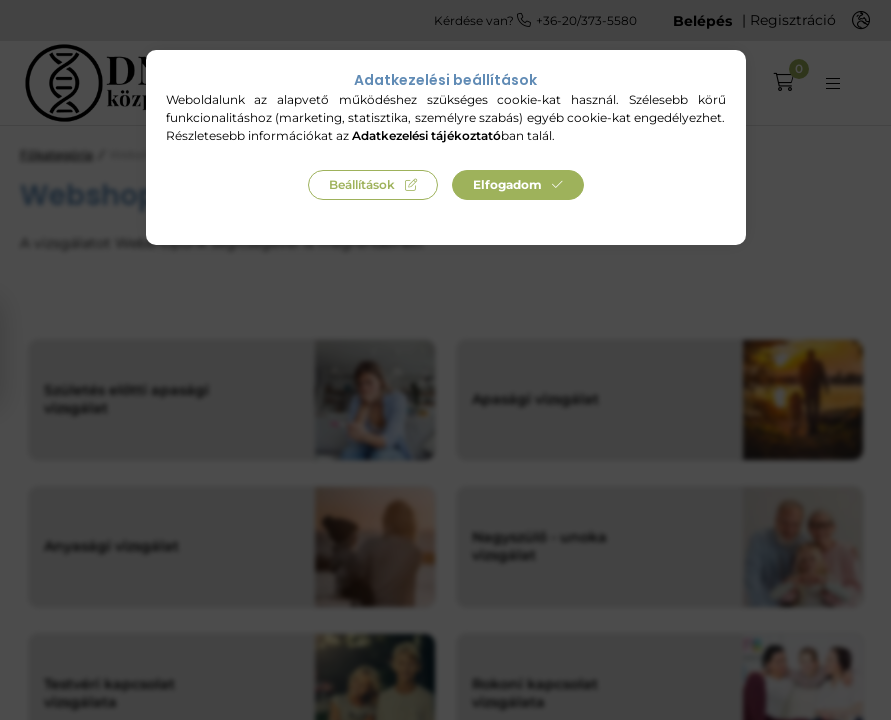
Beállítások (362, 184)
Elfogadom (507, 184)
